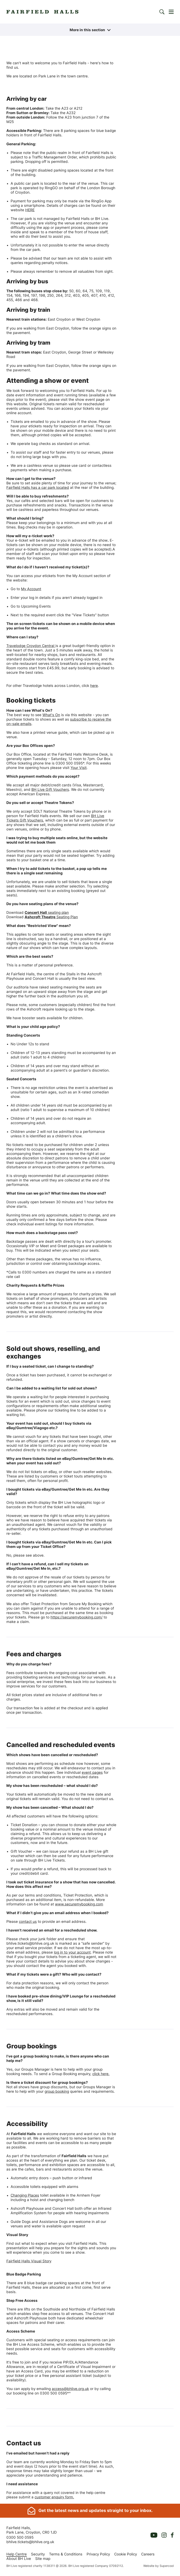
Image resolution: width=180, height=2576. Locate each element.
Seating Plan (51, 917)
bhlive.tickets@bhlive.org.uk (30, 2542)
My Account (31, 589)
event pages (92, 1772)
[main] (90, 1264)
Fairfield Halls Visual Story (28, 2261)
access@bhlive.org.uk (70, 2389)
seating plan (47, 912)
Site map (42, 2558)
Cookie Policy (125, 2554)
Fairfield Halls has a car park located (37, 487)
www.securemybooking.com (79, 1904)
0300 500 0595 (20, 2537)
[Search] (162, 11)
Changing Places (25, 2195)
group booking (57, 2091)
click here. (101, 2074)
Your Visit (78, 768)
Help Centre (16, 2554)
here (94, 685)
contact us (28, 1921)
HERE (30, 210)
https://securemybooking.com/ (77, 1617)
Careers (148, 2554)
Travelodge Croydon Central (30, 646)
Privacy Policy (98, 2554)
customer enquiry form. (54, 2497)
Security (38, 2554)
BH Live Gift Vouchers (50, 789)
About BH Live (18, 2558)
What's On (51, 715)
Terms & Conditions (65, 2554)
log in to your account (72, 1952)
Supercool (167, 2566)
